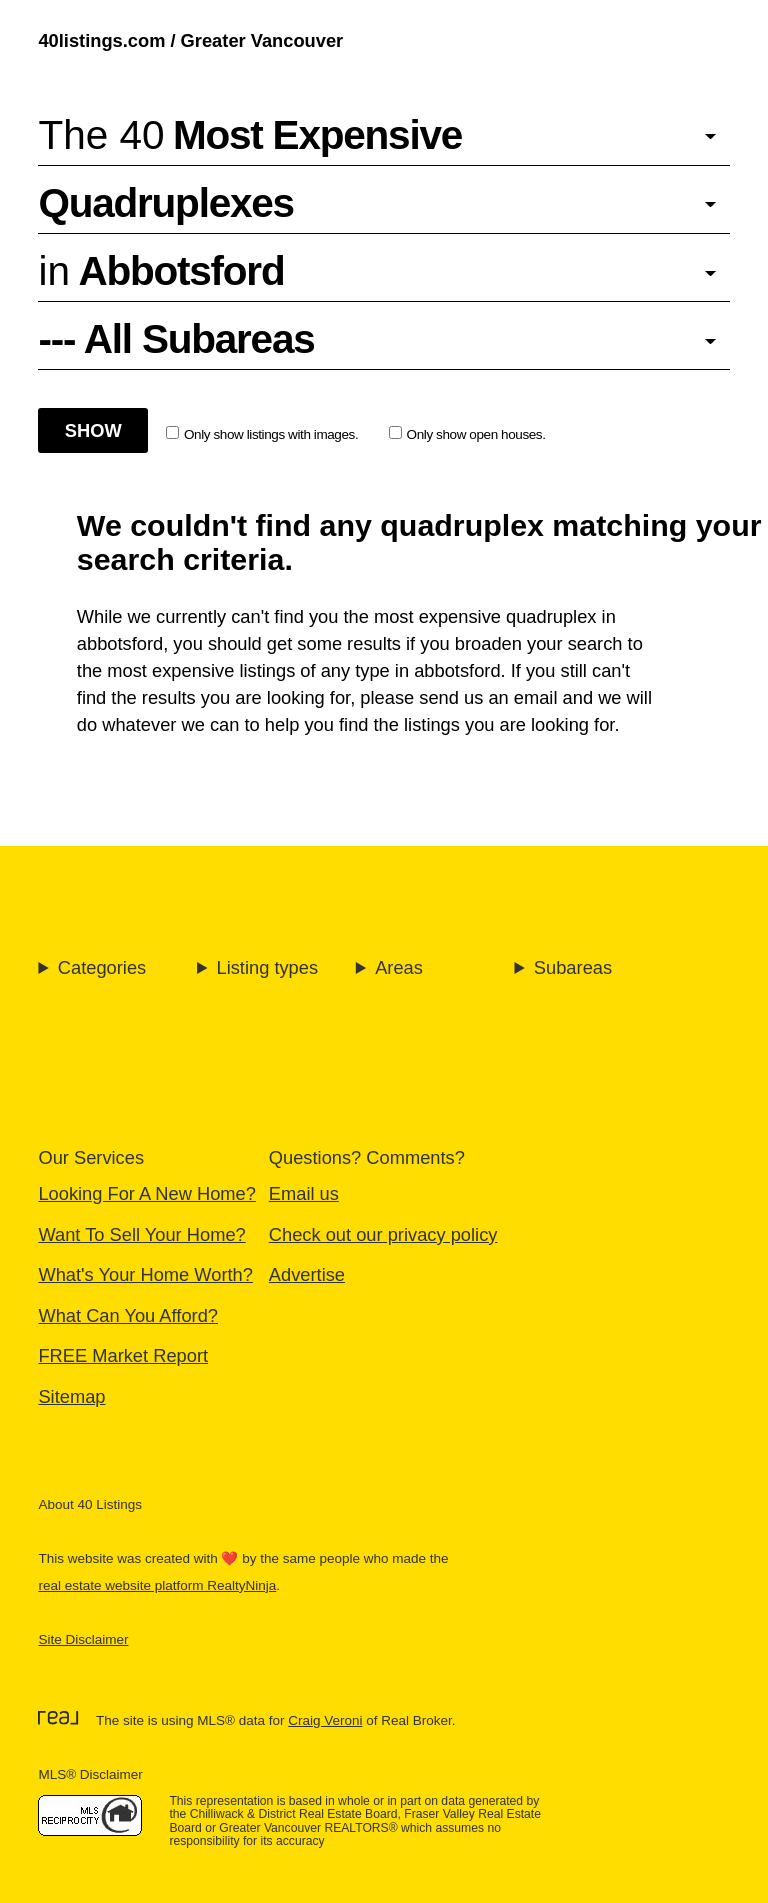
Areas (399, 967)
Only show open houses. (467, 434)
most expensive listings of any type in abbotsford (303, 670)
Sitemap (71, 1396)
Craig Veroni (325, 1720)
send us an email (488, 697)
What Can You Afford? (128, 1315)
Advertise (307, 1274)
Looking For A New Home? (146, 1193)
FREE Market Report (123, 1355)
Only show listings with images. (262, 434)
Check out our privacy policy (383, 1234)
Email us (304, 1193)
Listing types (267, 967)
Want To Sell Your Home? (141, 1234)
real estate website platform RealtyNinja (157, 1585)
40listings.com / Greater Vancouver (190, 40)
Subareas (573, 967)
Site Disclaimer (83, 1639)
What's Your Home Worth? (145, 1274)
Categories (102, 967)
